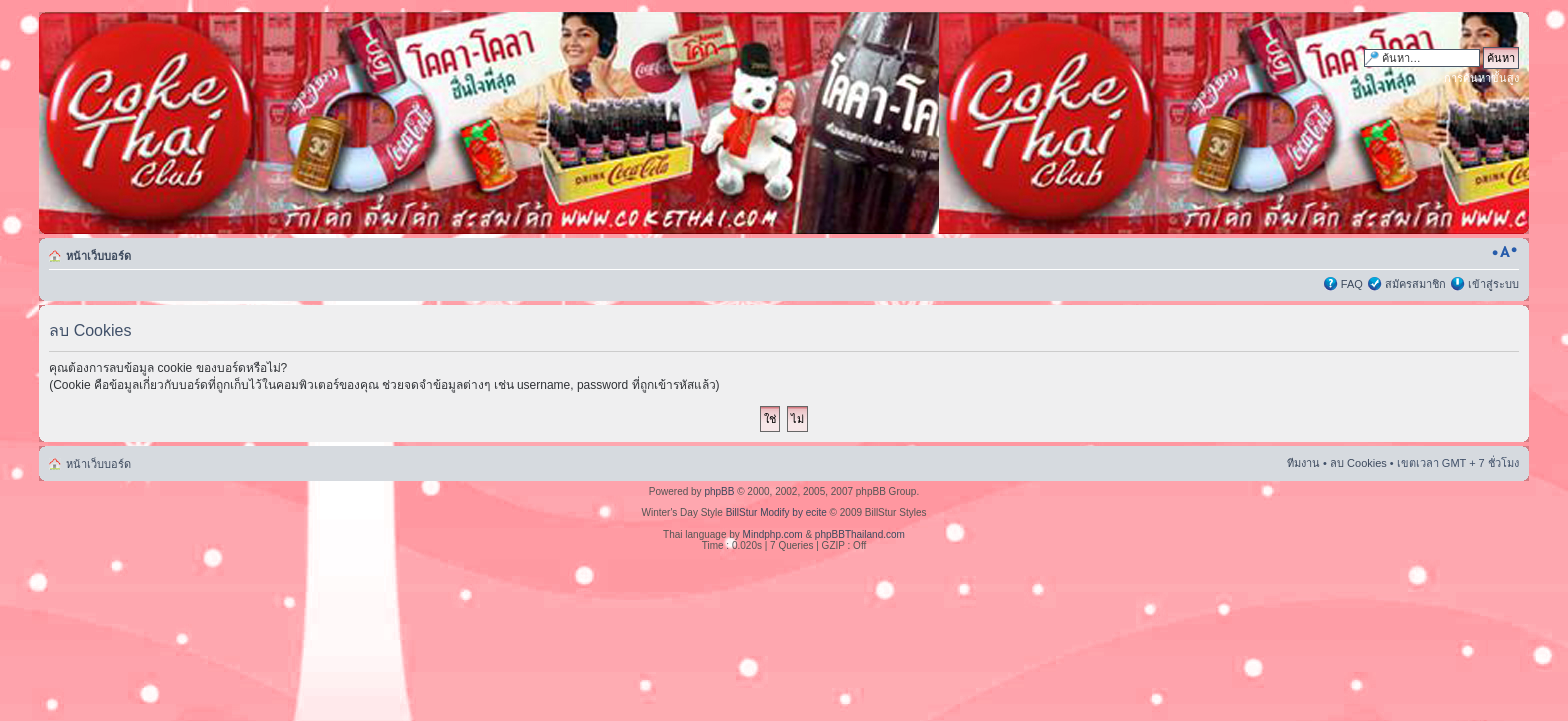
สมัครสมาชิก (1415, 284)
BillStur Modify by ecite (776, 512)
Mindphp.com (773, 534)
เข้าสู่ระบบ (1493, 284)
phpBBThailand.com (860, 534)
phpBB (719, 491)
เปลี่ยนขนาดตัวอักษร (1504, 252)
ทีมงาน (1303, 463)
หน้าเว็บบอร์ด (98, 256)
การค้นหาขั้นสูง (1481, 78)
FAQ (1352, 284)
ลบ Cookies (1358, 463)
